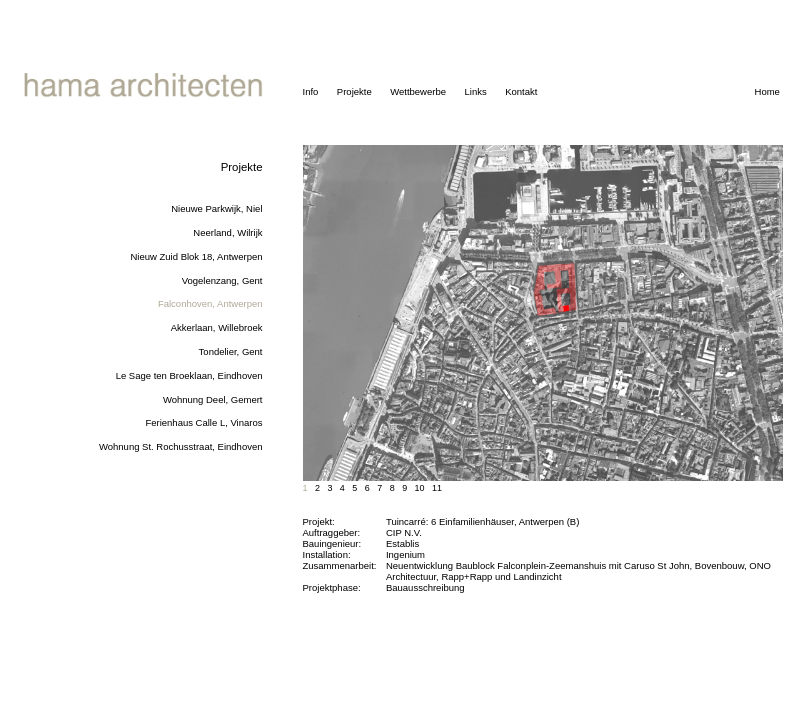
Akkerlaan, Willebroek (217, 327)
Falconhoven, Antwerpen (210, 303)
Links (475, 91)
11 (437, 488)
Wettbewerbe (418, 91)
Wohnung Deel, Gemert (213, 399)
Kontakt (521, 91)
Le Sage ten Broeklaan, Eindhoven (189, 375)
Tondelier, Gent (231, 351)
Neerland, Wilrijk (227, 232)
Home (767, 91)
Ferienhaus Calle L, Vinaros (203, 422)
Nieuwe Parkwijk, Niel (216, 208)
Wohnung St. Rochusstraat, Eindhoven (181, 446)
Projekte (354, 91)
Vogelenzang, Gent (222, 280)
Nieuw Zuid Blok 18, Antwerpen (196, 256)
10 (420, 488)
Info (311, 91)
